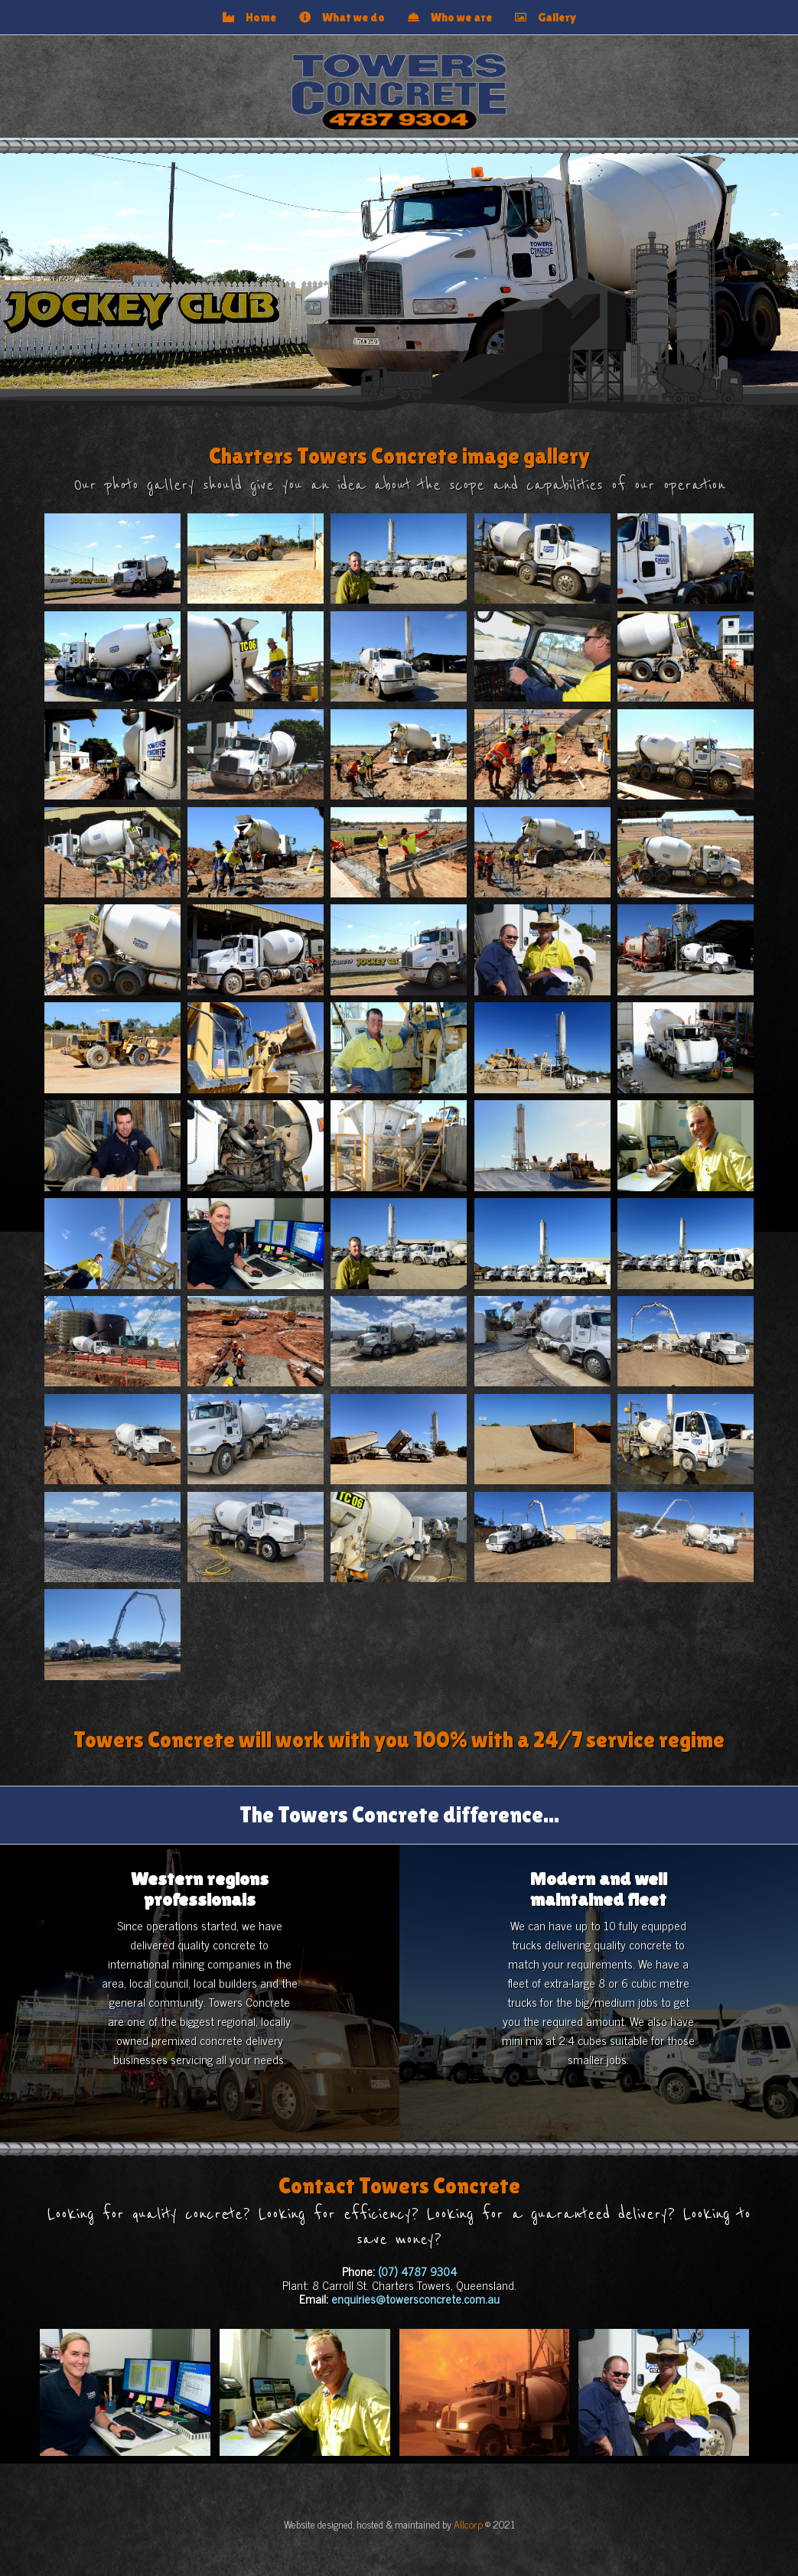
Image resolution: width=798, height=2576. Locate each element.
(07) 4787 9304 (417, 2271)
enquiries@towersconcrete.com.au (415, 2298)
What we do (342, 17)
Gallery (545, 17)
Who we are (450, 17)
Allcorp (468, 2524)
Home (249, 17)
